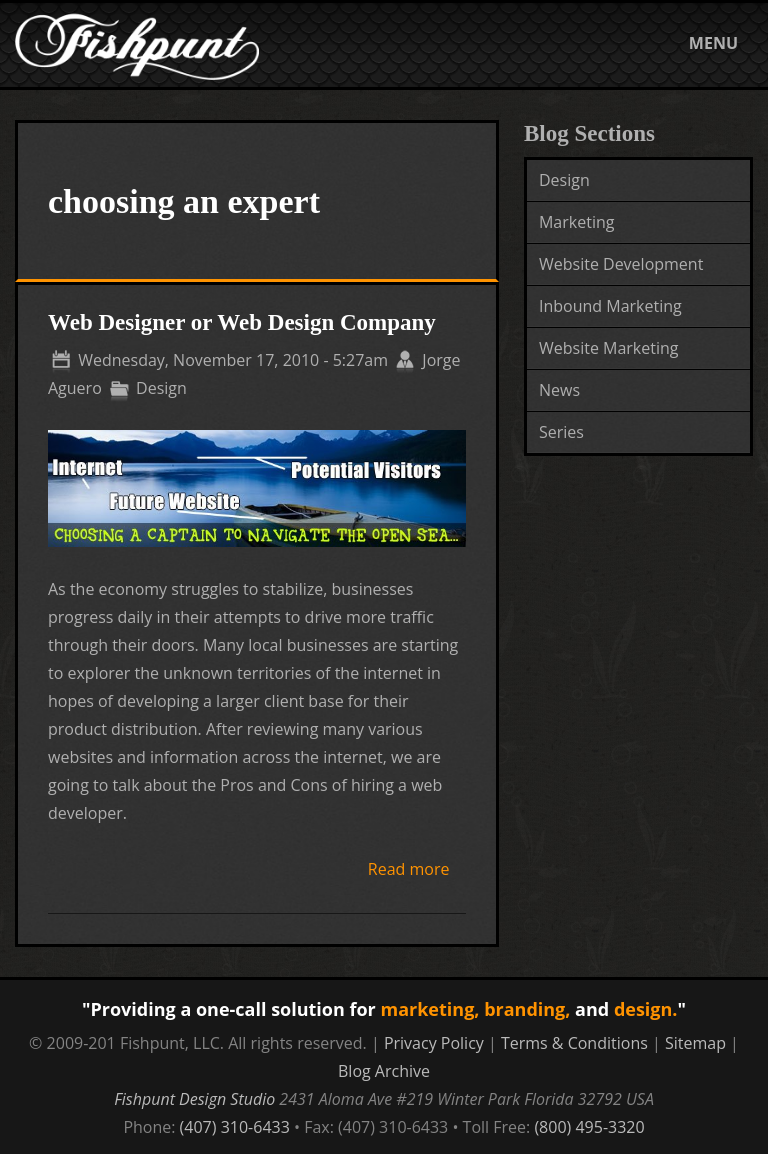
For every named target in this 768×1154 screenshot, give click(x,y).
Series (561, 432)
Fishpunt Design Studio (194, 1099)
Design (564, 180)
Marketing (576, 222)
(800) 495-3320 (589, 1127)
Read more (409, 869)
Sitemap (695, 1043)
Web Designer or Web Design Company (242, 322)
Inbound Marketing (610, 306)
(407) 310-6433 (235, 1127)
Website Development (621, 264)
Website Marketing (609, 348)
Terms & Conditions (574, 1043)
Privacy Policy (434, 1043)
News (559, 390)
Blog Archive (384, 1071)
